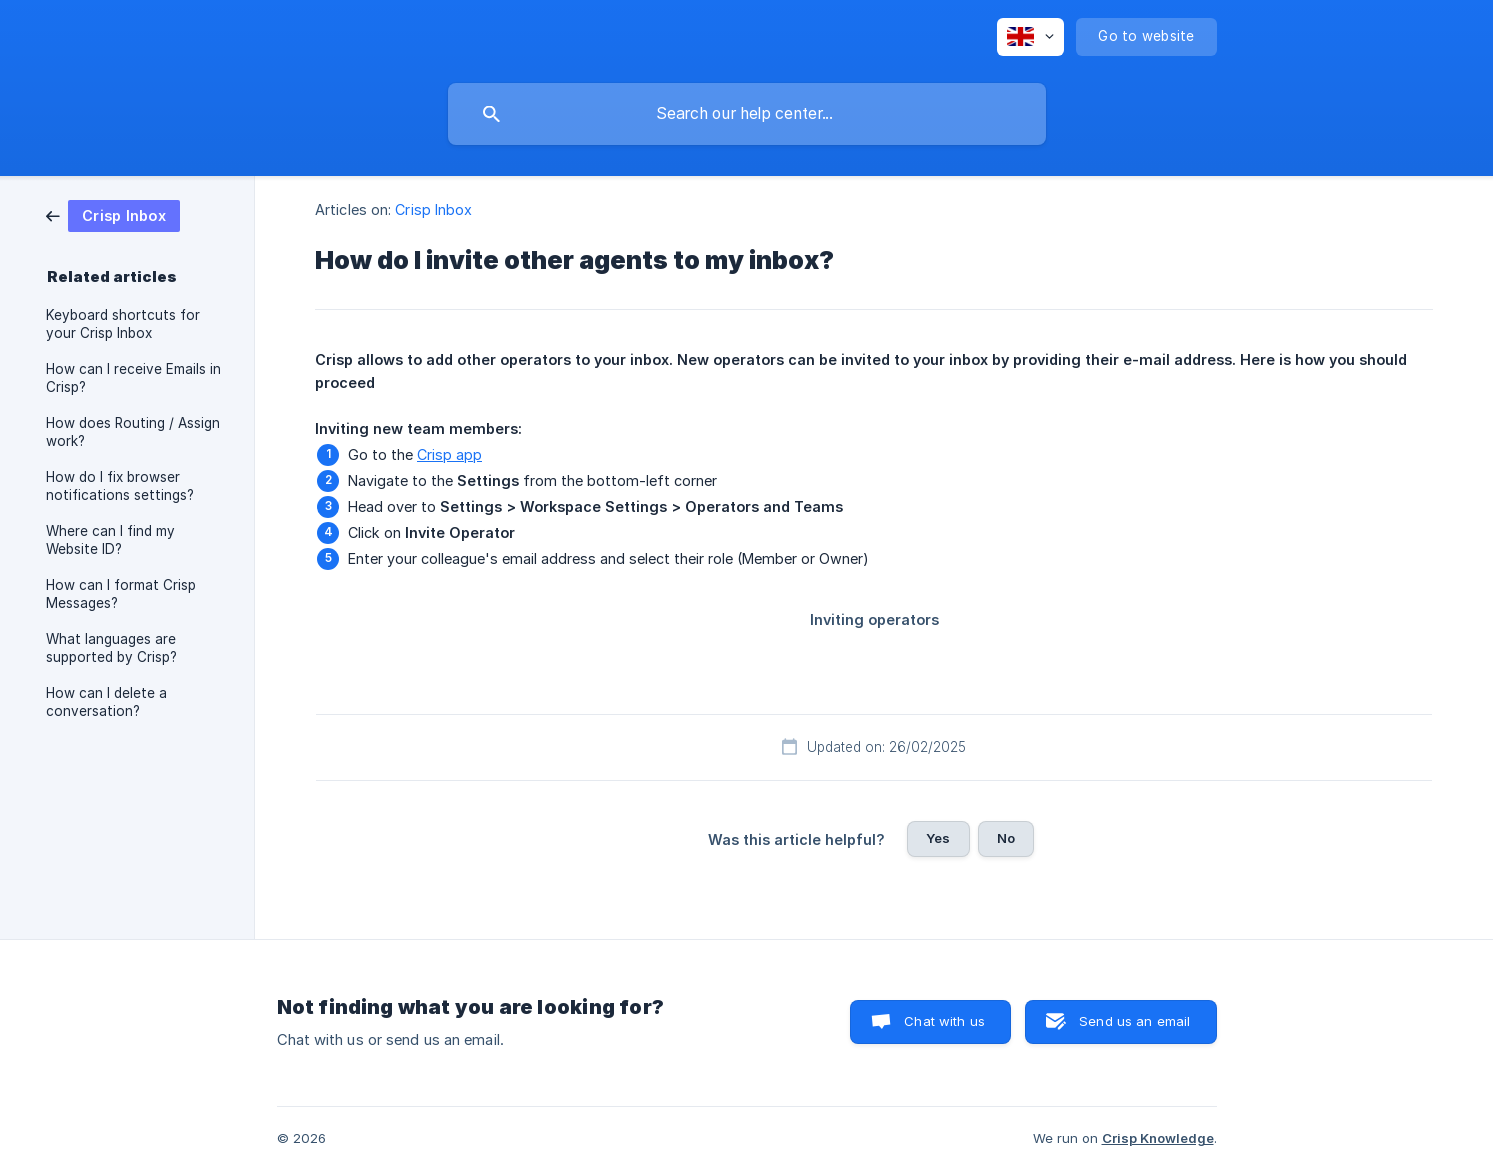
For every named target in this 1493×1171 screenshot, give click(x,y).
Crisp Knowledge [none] (1158, 1138)
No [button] (1006, 838)
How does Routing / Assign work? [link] (133, 432)
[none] (1030, 37)
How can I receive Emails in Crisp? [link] (133, 378)
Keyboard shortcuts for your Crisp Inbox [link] (123, 324)
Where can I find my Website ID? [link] (110, 540)
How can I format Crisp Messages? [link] (121, 594)
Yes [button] (938, 838)
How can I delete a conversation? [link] (106, 702)
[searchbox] (747, 114)
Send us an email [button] (1134, 1021)
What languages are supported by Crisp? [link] (111, 648)
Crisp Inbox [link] (433, 209)
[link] (113, 214)
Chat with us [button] (944, 1021)
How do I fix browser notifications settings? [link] (120, 486)
